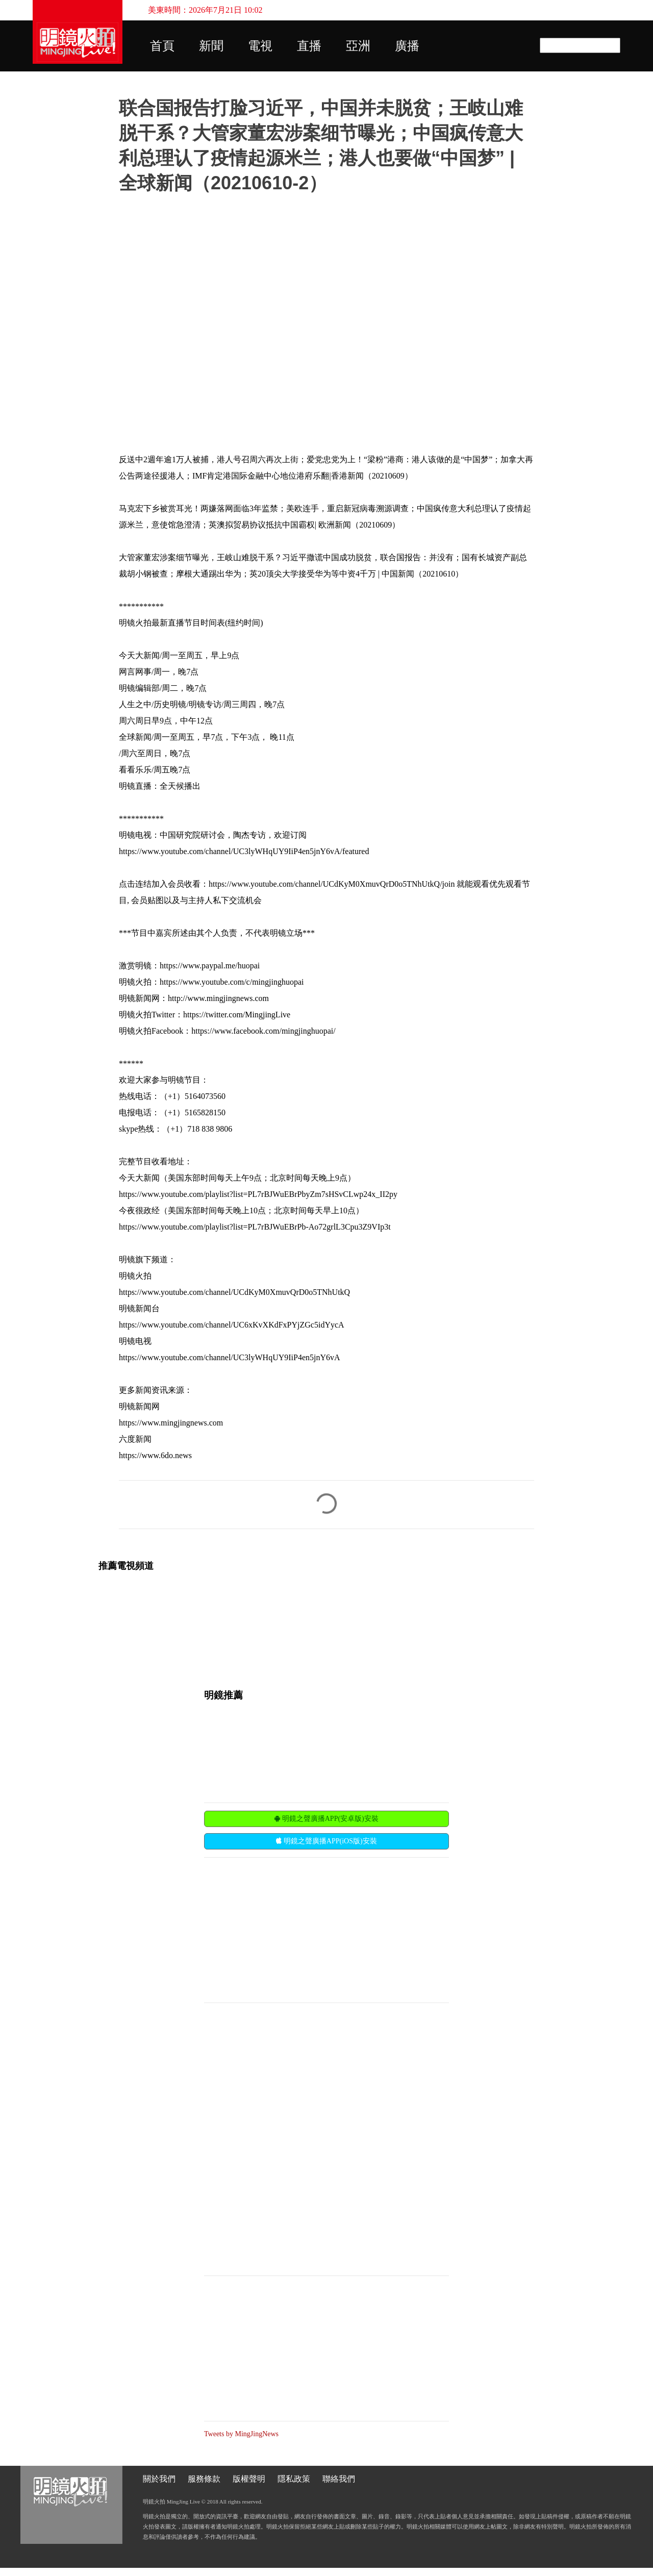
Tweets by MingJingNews (241, 2434)
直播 (309, 46)
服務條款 (204, 2478)
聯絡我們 (338, 2478)
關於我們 (159, 2478)
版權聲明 (249, 2478)
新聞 (211, 46)
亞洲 (358, 46)
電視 (260, 46)
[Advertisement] (280, 1929)
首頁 (162, 46)
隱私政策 (294, 2478)
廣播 (407, 46)
